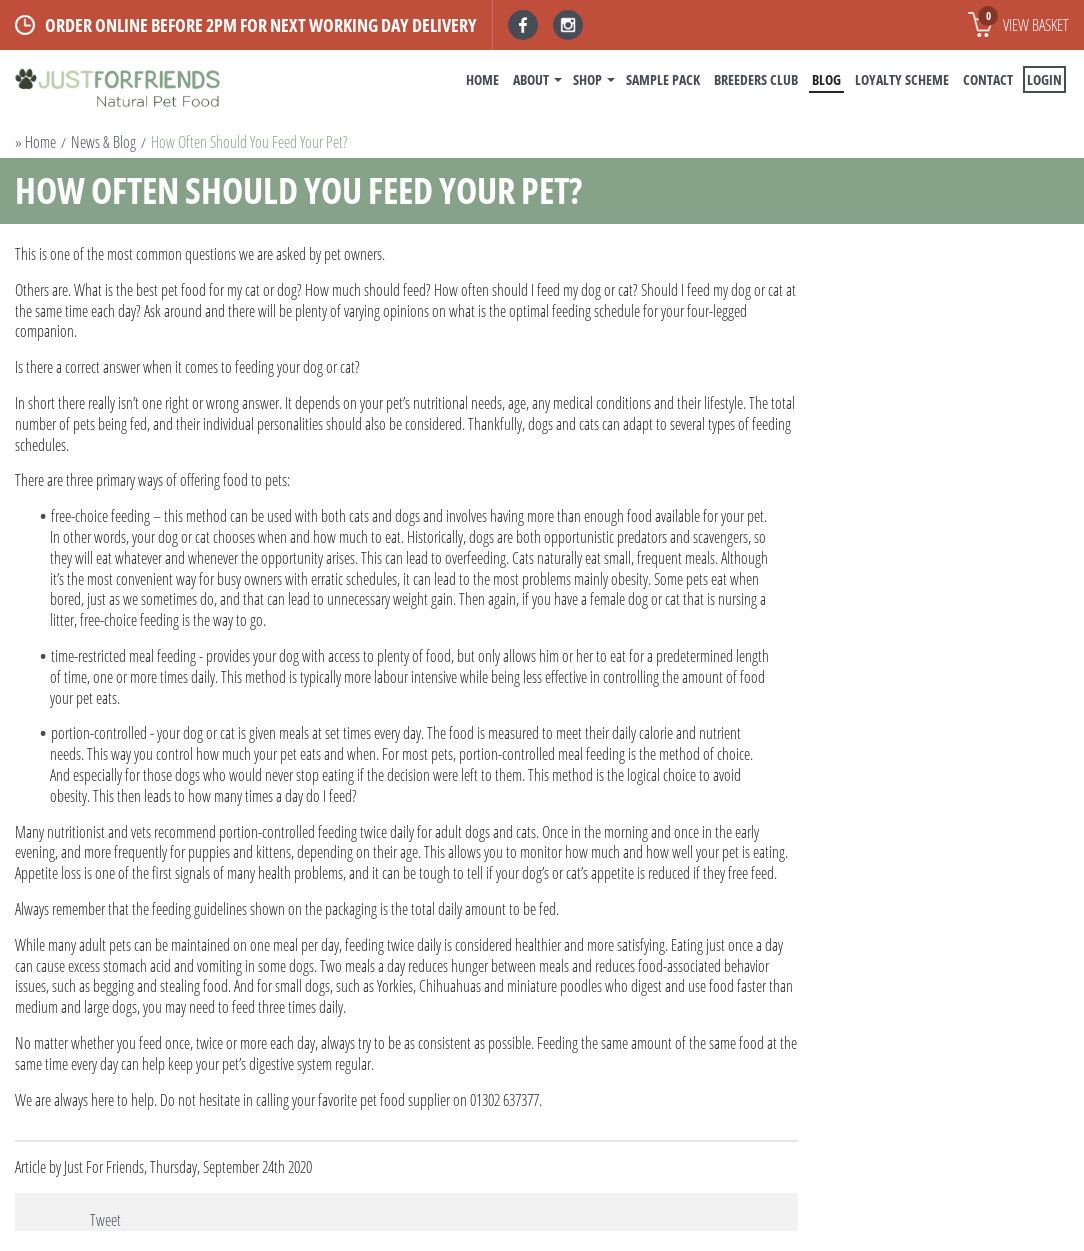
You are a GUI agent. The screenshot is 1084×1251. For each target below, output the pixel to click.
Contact (988, 79)
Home (482, 79)
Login (1044, 79)
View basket (1023, 21)
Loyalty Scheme (902, 79)
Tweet (105, 1220)
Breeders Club (756, 79)
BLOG (826, 79)
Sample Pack (663, 79)
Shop (587, 79)
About (531, 79)
